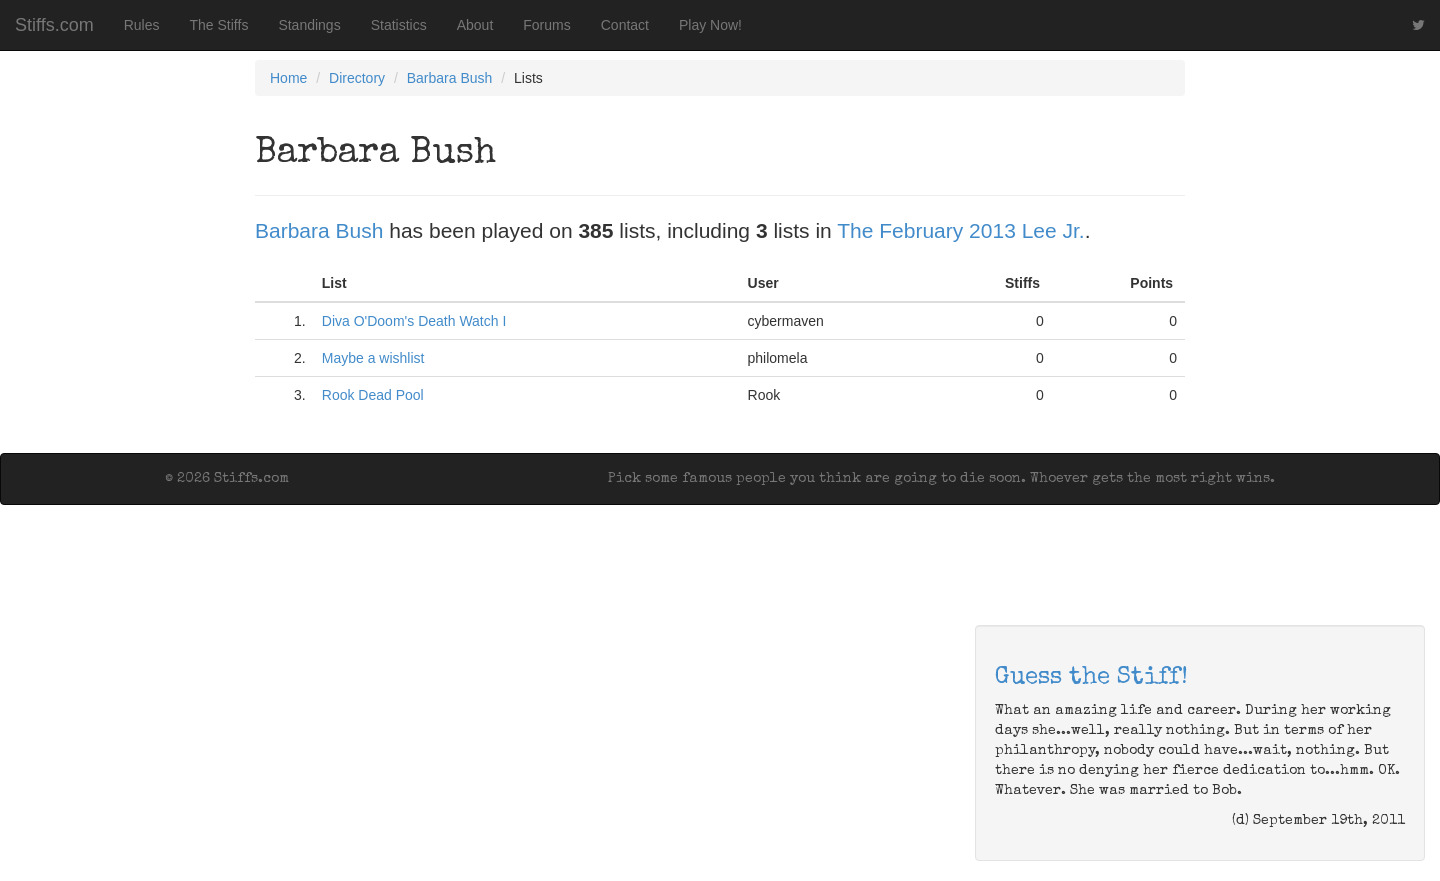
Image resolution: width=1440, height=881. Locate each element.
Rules (142, 25)
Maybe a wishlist (373, 358)
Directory (357, 78)
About (475, 25)
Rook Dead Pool (373, 395)
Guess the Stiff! (1091, 678)
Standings (309, 25)
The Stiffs (219, 25)
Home (288, 78)
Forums (546, 25)
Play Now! (710, 25)
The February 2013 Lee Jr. (960, 230)
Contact (625, 25)
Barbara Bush (450, 78)
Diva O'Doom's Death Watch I (414, 321)
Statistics (399, 25)
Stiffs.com (54, 25)
